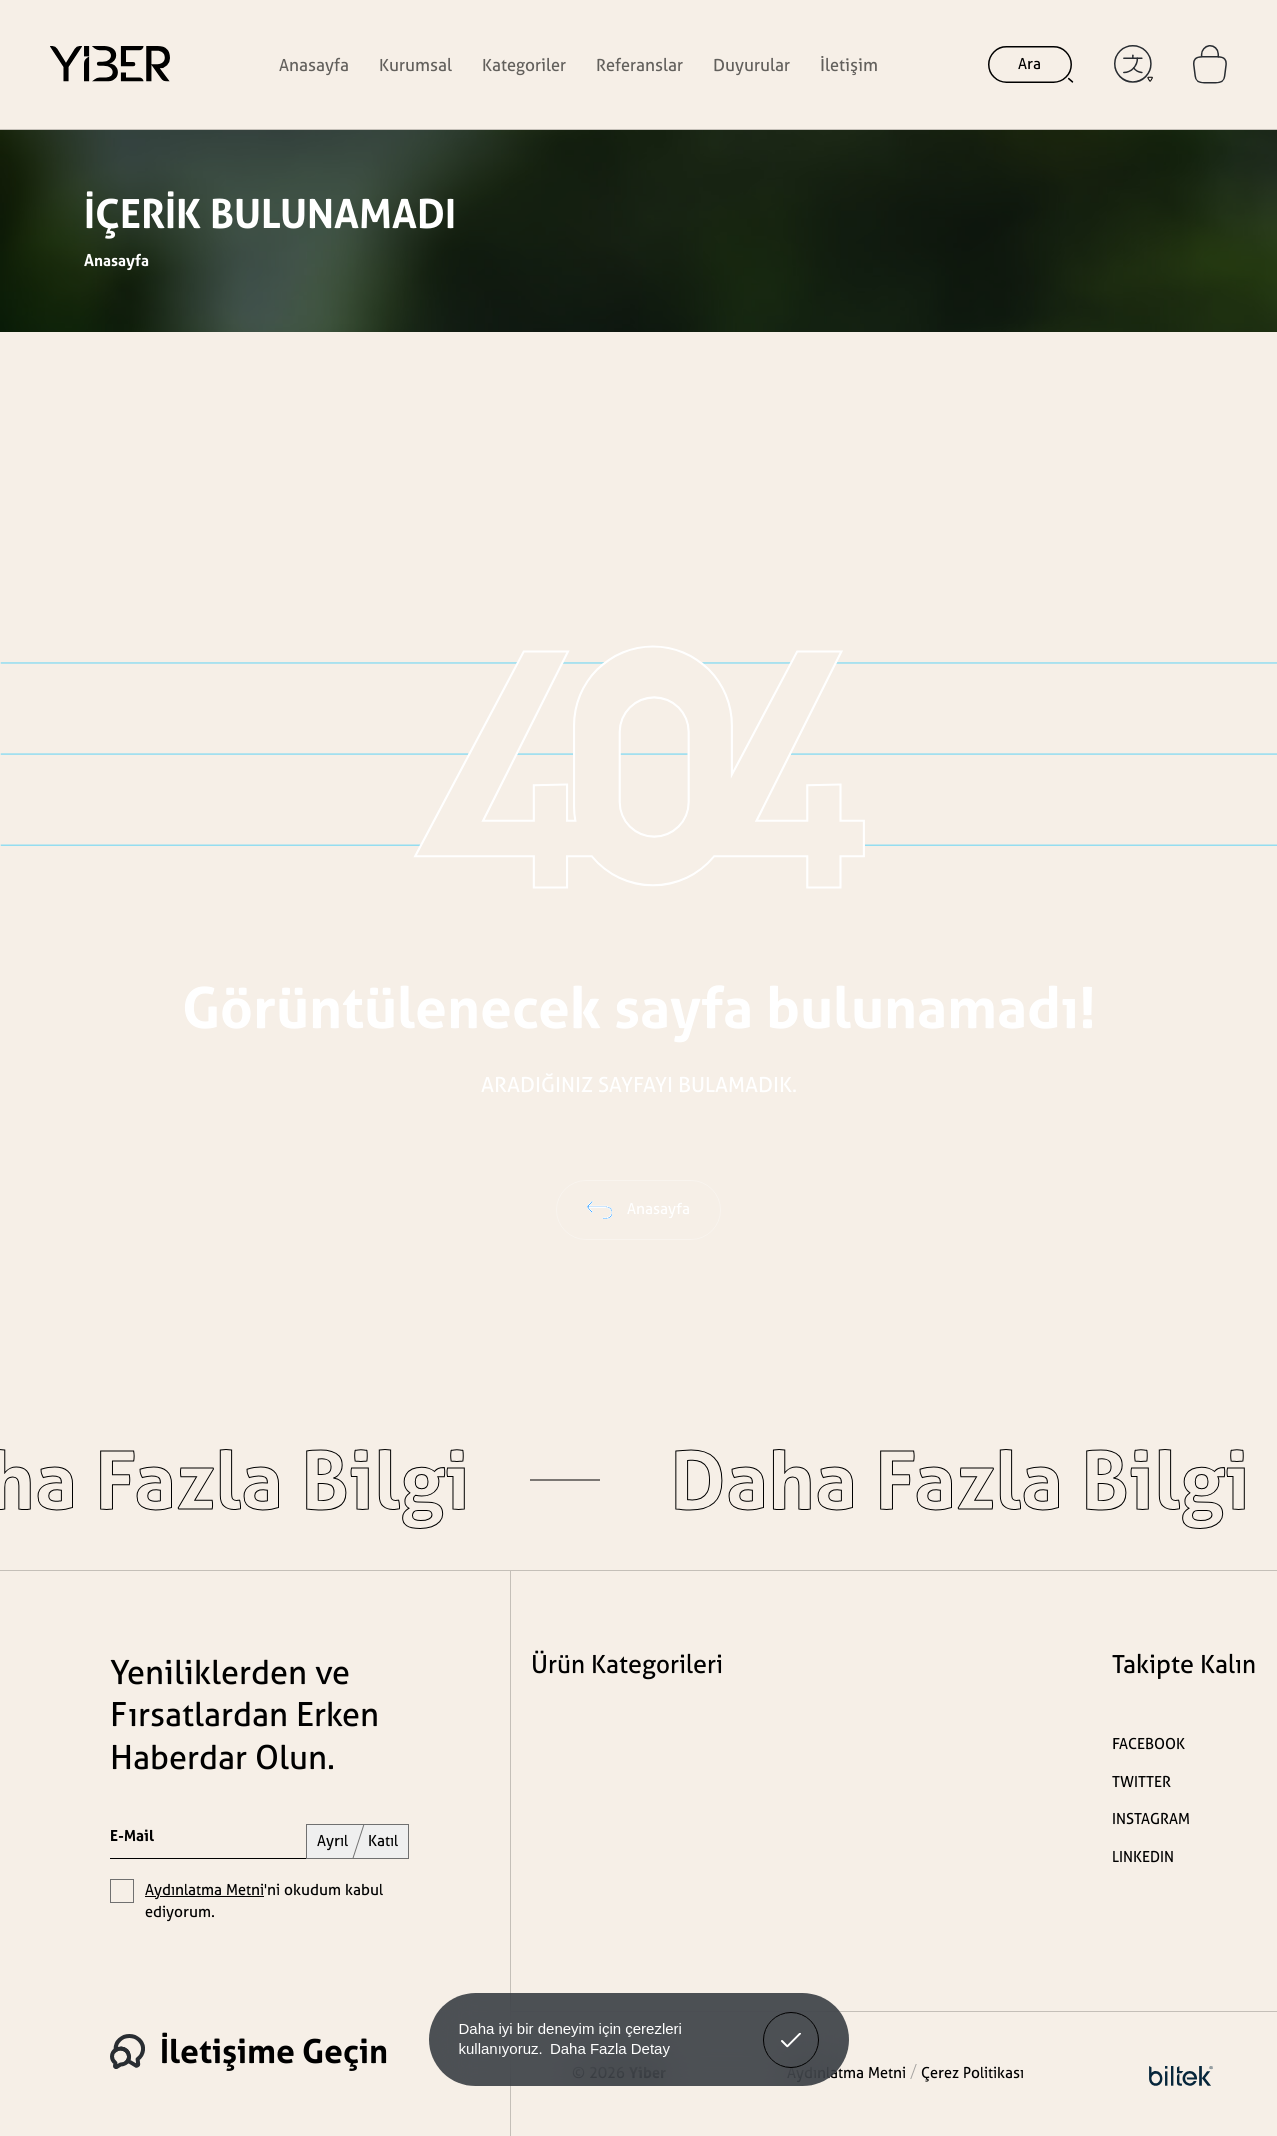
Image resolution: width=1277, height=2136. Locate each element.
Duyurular (751, 64)
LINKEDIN (1143, 1856)
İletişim (849, 64)
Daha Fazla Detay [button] (610, 2048)
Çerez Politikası (972, 2072)
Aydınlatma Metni (204, 1889)
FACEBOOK (1148, 1743)
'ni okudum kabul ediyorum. (264, 1901)
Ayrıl (332, 1840)
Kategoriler (524, 64)
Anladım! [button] (791, 2025)
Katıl (383, 1840)
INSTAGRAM (1151, 1818)
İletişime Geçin (249, 2051)
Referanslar (639, 64)
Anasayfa (314, 64)
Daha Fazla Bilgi (860, 1480)
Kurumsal (415, 64)
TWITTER (1141, 1781)
